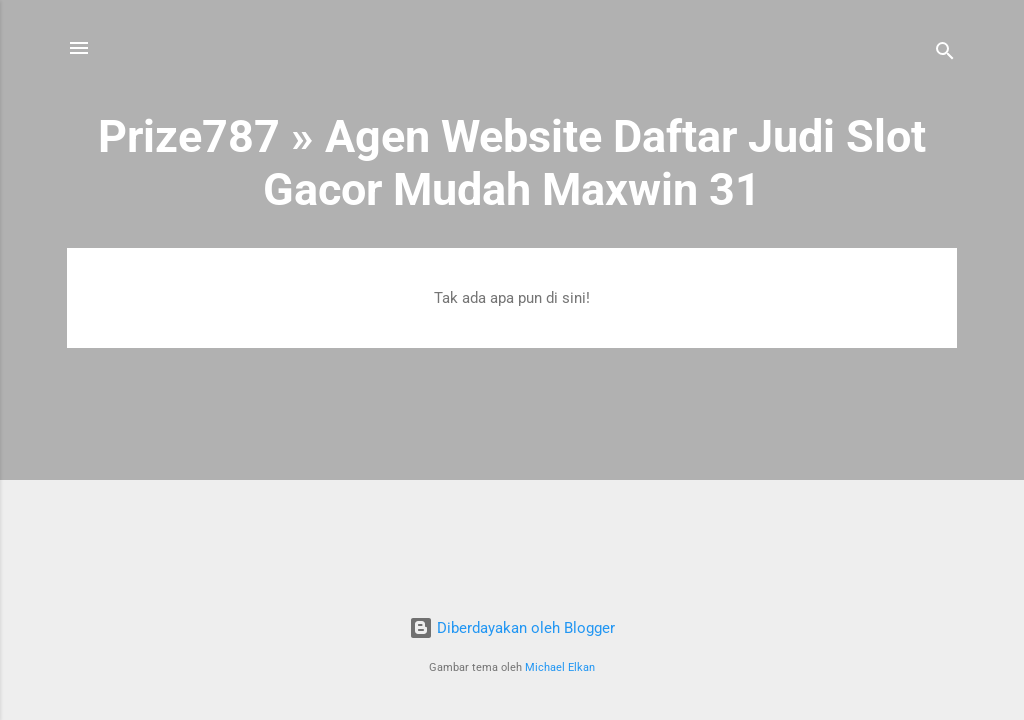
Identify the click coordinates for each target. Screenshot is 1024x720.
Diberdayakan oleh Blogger (512, 628)
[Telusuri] (945, 54)
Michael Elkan (560, 667)
